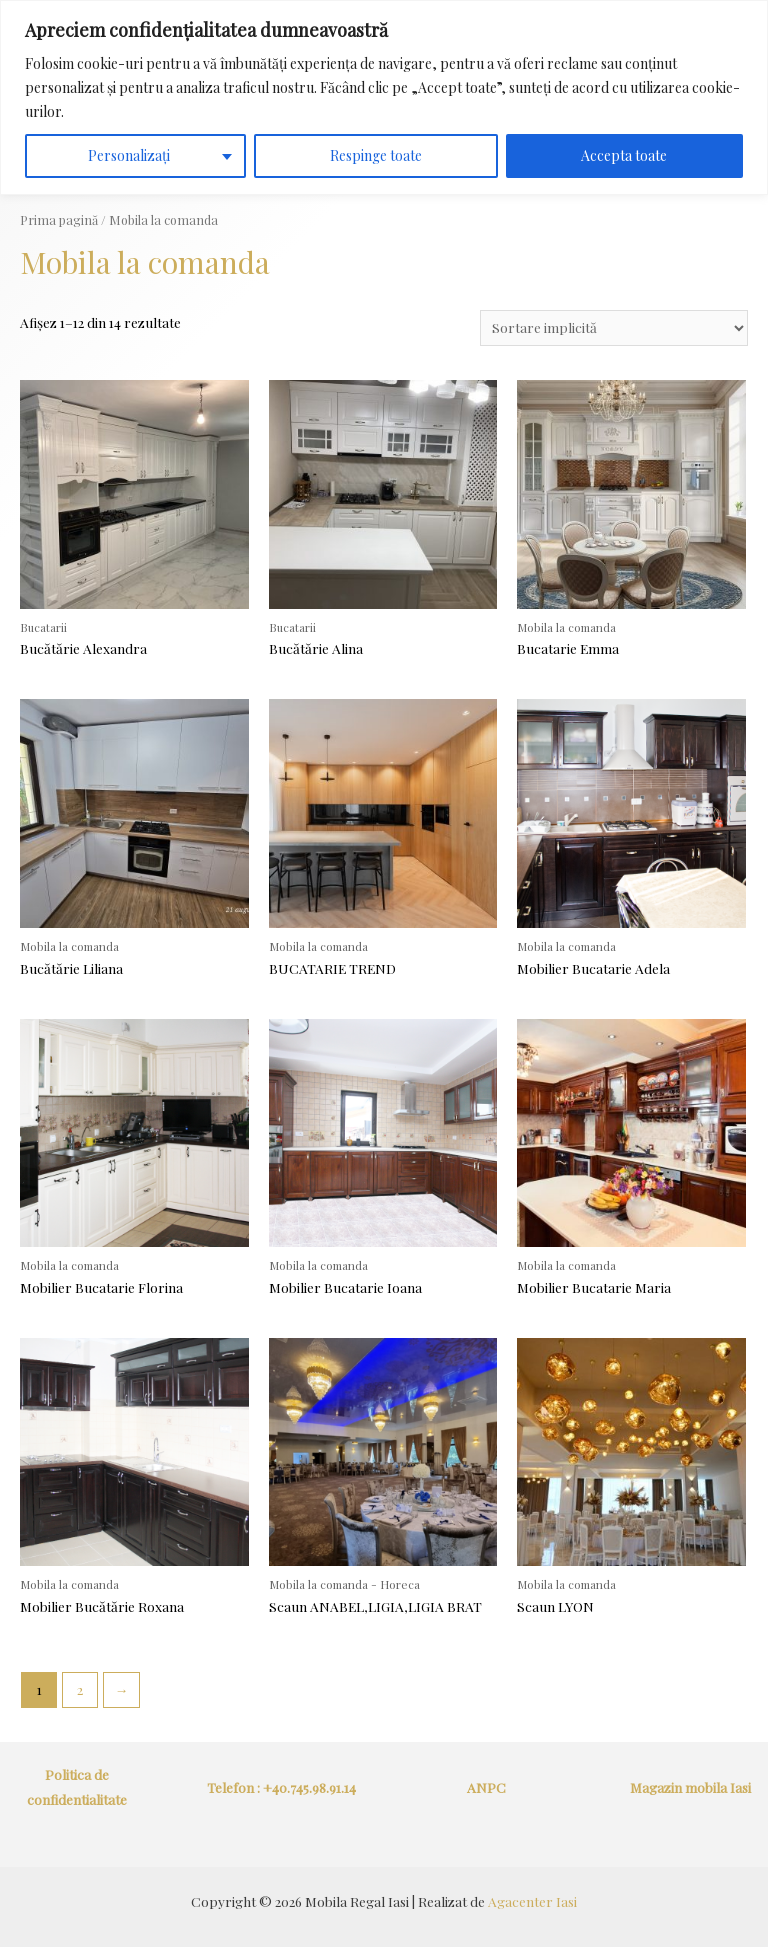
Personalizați (129, 155)
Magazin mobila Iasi (690, 1787)
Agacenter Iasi (532, 1901)
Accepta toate (624, 155)
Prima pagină (59, 219)
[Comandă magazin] (614, 328)
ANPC (486, 1787)
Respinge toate (376, 155)
